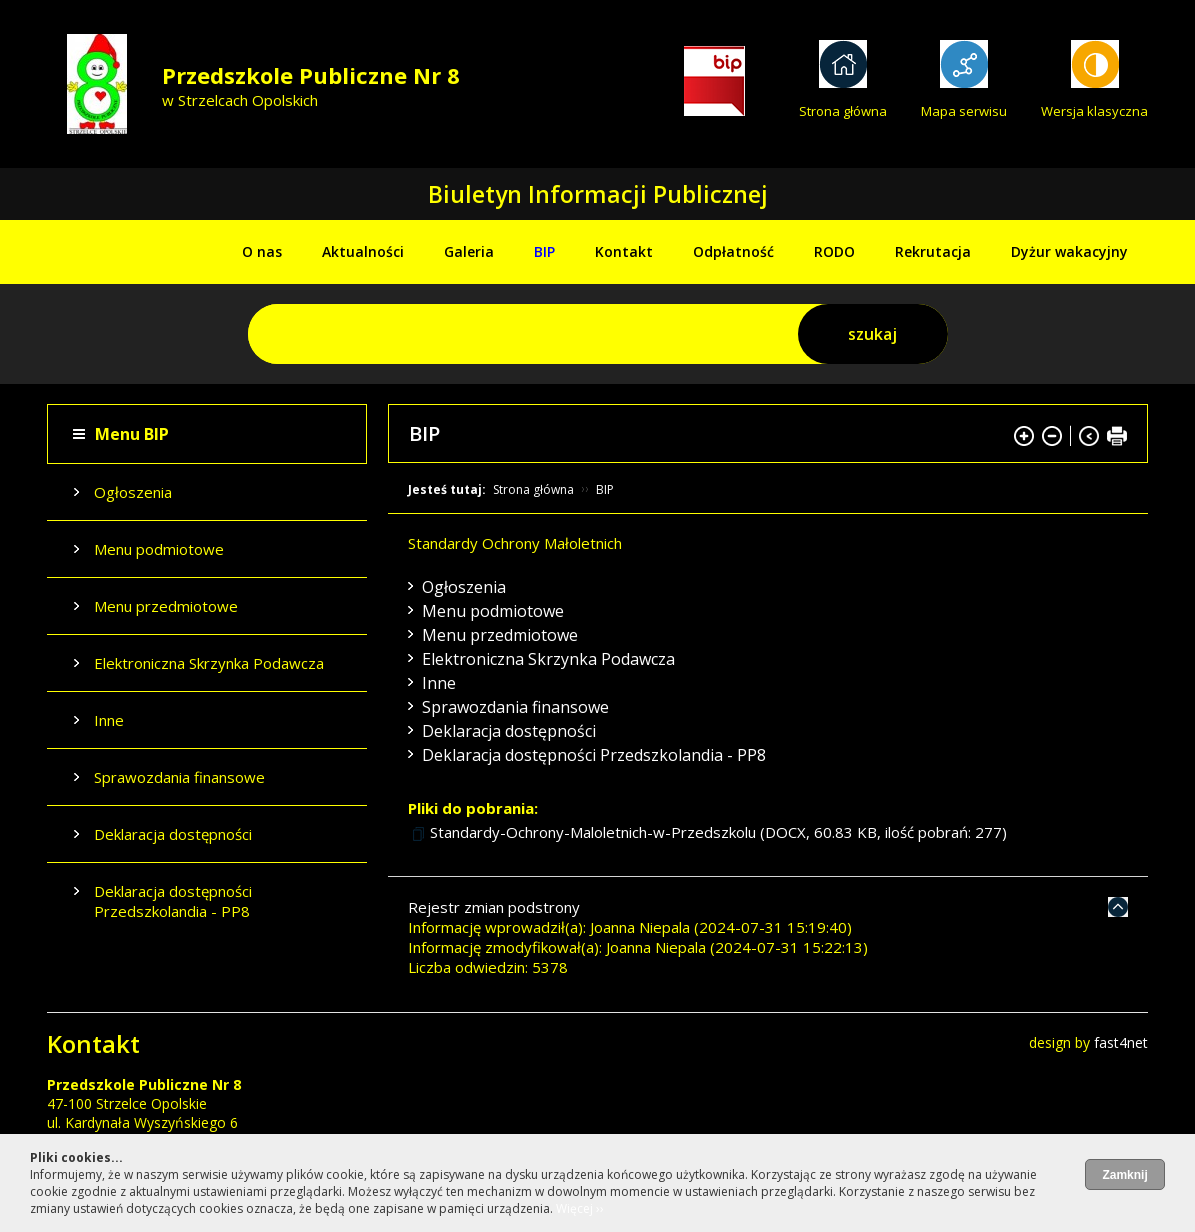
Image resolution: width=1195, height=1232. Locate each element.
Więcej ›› (580, 1208)
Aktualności (363, 251)
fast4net (1121, 1042)
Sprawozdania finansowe (179, 777)
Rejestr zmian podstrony (494, 907)
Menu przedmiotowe (166, 606)
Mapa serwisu (964, 111)
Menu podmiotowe (159, 549)
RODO (834, 251)
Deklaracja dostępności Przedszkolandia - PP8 (173, 901)
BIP (544, 251)
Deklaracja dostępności (173, 834)
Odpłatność (733, 251)
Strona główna (843, 111)
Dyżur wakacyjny (1069, 251)
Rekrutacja (933, 251)
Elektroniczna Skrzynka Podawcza (209, 663)
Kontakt (624, 251)
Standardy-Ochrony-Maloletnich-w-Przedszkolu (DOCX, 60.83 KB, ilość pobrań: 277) (718, 832)
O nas (262, 251)
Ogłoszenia (133, 492)
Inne (109, 720)
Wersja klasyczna (1094, 111)
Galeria (469, 251)
